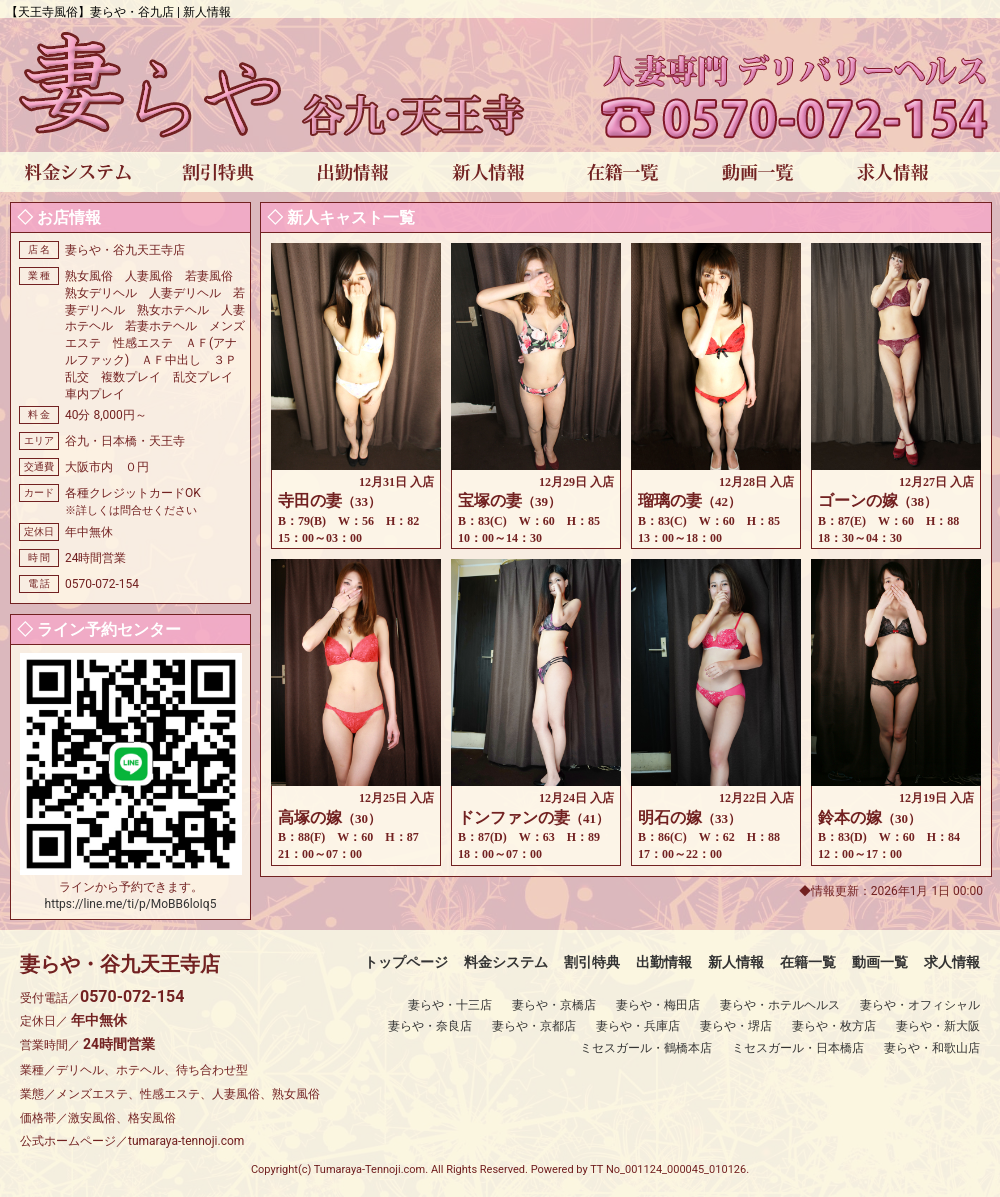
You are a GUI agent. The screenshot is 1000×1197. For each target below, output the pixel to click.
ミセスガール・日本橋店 (798, 1048)
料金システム (506, 962)
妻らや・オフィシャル (920, 1005)
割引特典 (592, 962)
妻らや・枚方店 (834, 1026)
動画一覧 (880, 962)
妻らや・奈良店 (430, 1026)
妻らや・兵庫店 (638, 1026)
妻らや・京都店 (534, 1026)
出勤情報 (664, 962)
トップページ (406, 962)
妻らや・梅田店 (658, 1005)
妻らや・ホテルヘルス (780, 1005)
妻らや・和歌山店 (932, 1048)
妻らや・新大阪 (938, 1026)
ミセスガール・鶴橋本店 (646, 1048)
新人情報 (736, 962)
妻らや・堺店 (736, 1026)
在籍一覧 (808, 962)
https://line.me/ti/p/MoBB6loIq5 (131, 904)
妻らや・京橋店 (554, 1005)
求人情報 (952, 962)
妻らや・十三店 (450, 1005)
